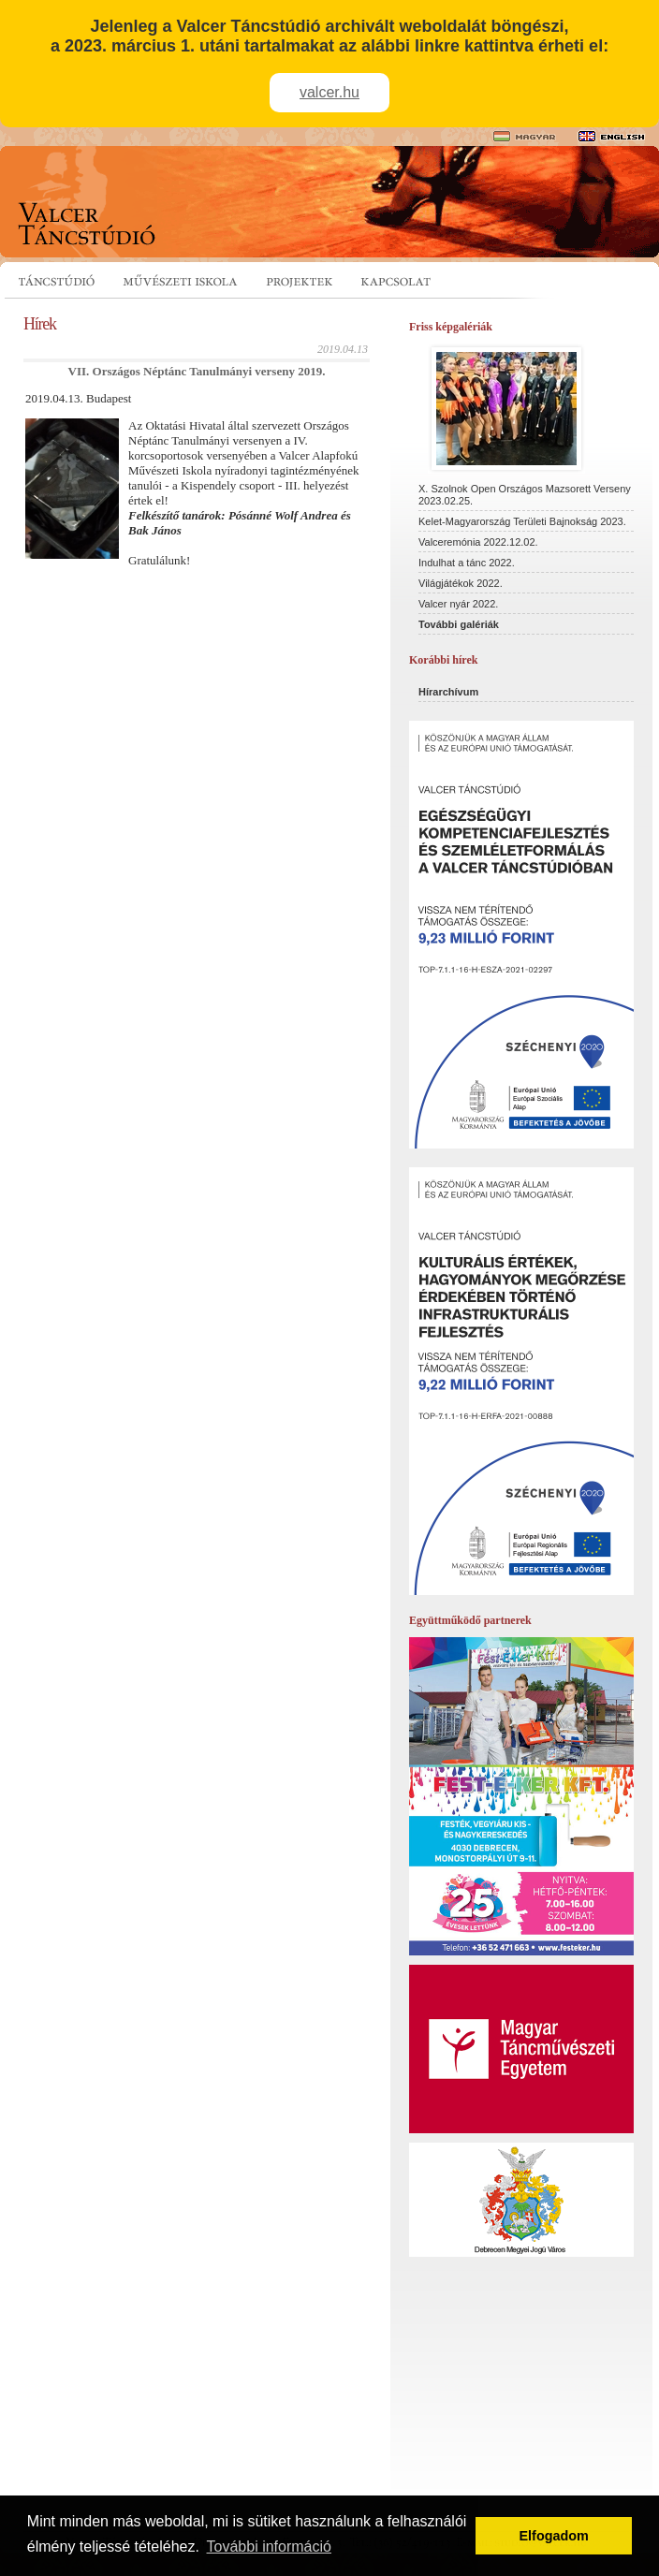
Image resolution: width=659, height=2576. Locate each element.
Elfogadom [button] (554, 2535)
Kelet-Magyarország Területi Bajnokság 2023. (522, 521)
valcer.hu (329, 92)
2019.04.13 (342, 349)
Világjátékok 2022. (460, 583)
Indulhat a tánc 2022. (466, 562)
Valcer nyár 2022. (458, 603)
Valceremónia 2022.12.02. (478, 542)
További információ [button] (269, 2546)
